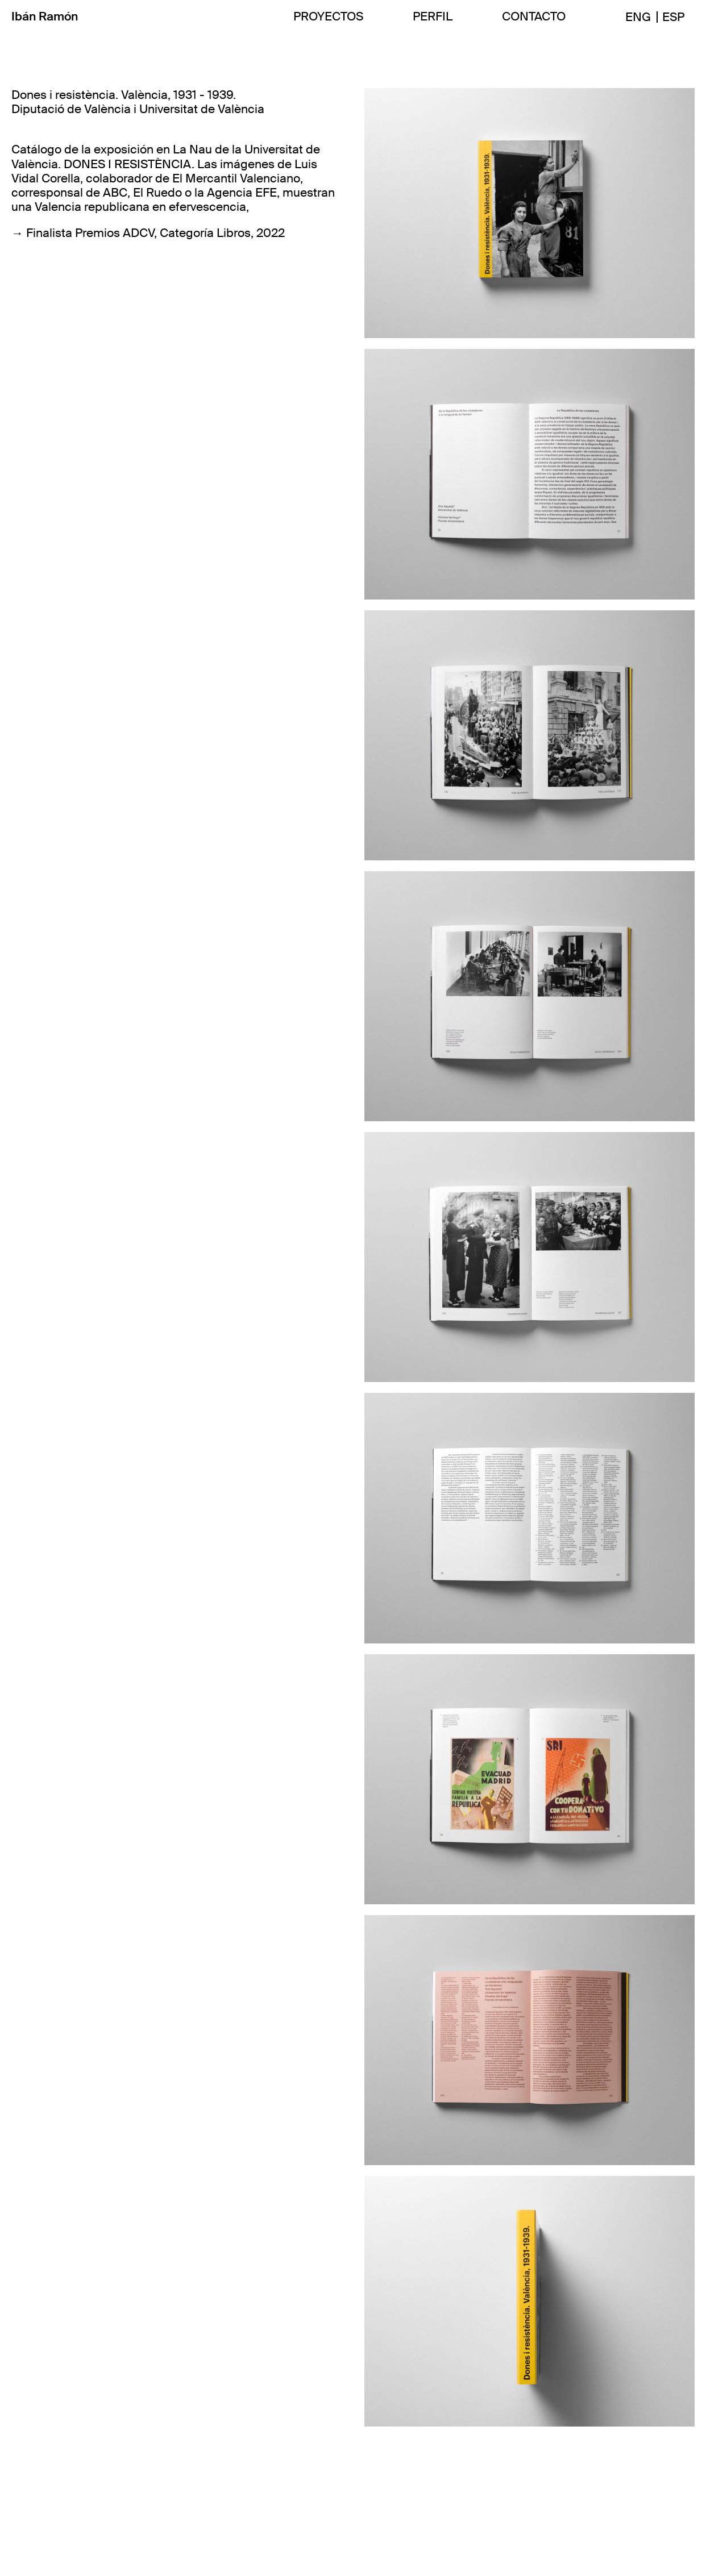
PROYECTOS (328, 17)
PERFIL (432, 17)
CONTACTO (534, 17)
